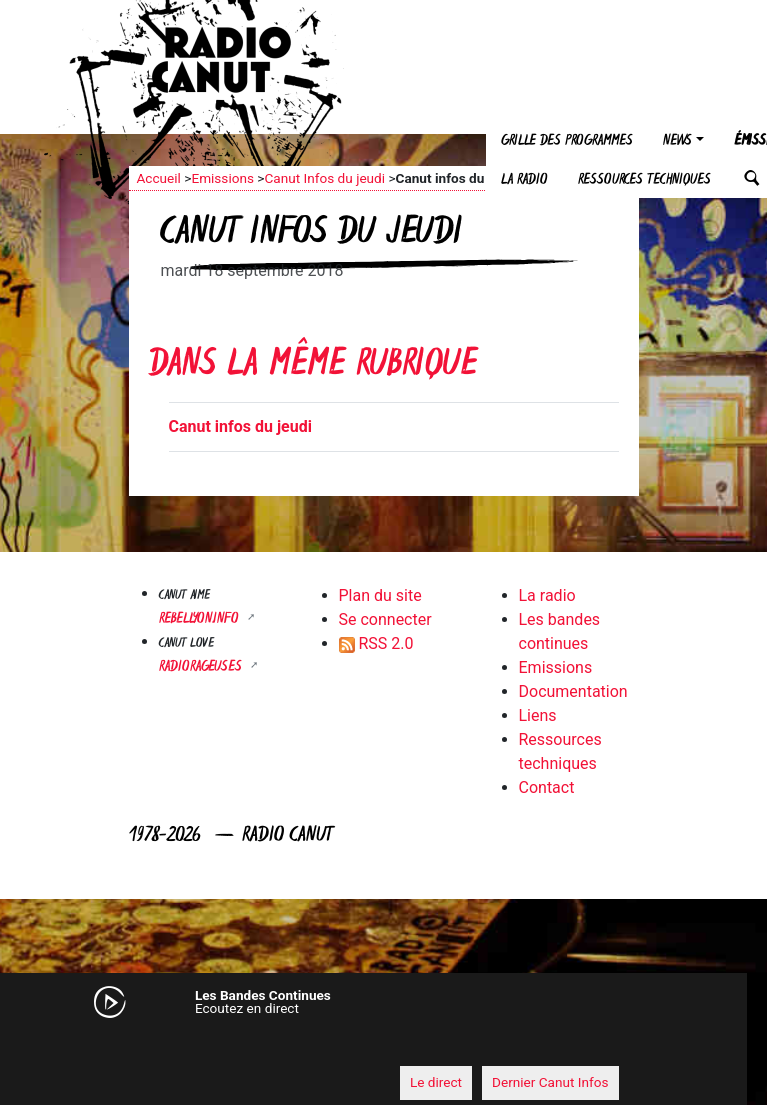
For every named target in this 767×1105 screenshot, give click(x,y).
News (677, 141)
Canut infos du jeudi (240, 426)
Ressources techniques (644, 180)
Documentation (573, 691)
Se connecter (385, 619)
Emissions (222, 178)
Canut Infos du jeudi (324, 178)
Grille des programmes (567, 141)
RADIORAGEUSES (202, 667)
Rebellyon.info (201, 619)
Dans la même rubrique (313, 366)
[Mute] (134, 1045)
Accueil (159, 178)
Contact (547, 787)
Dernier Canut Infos (550, 1082)
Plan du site (380, 595)
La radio (524, 180)
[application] (364, 1046)
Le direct (436, 1082)
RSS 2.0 (376, 643)
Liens (538, 715)
